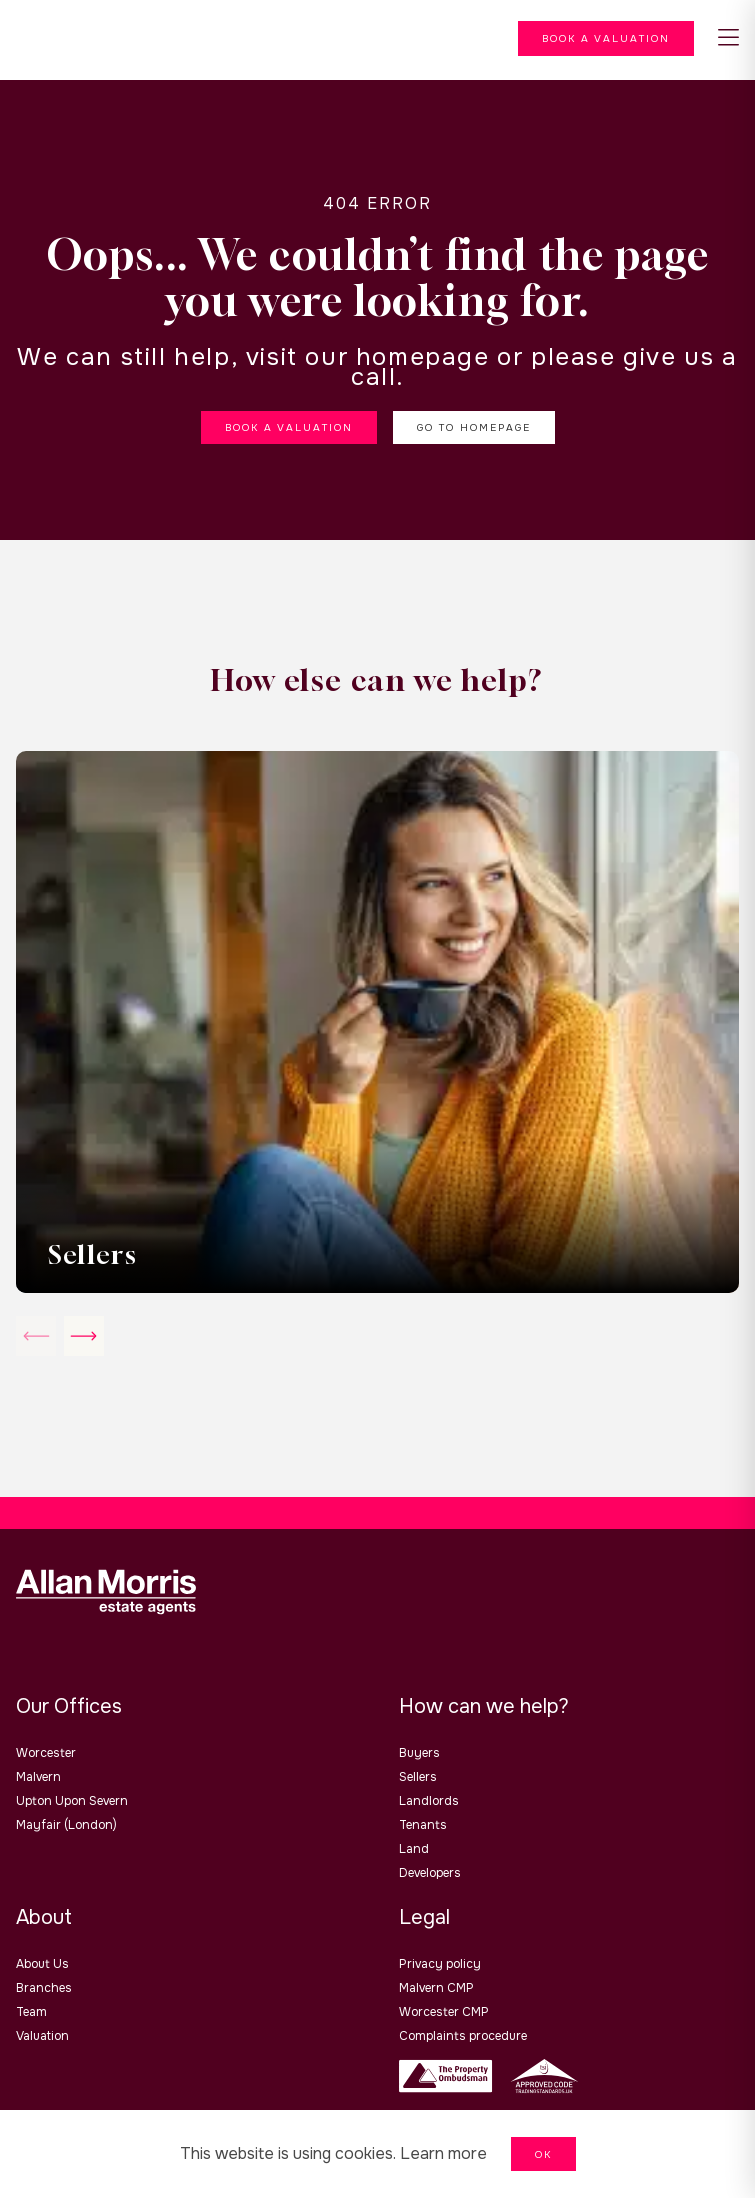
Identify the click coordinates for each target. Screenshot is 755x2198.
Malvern (38, 1777)
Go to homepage (474, 427)
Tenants (423, 1825)
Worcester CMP (444, 2012)
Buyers (419, 1753)
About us (42, 1964)
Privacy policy (440, 1964)
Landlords (429, 1801)
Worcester (46, 1753)
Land (414, 1849)
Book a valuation (289, 427)
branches (44, 1988)
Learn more (443, 2153)
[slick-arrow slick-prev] (84, 1336)
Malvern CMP (436, 1988)
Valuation (42, 2036)
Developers (430, 1873)
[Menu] (606, 38)
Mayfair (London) (66, 1825)
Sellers (418, 1777)
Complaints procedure (463, 2036)
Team (31, 2012)
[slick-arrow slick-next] (36, 1336)
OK (543, 2154)
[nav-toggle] (728, 38)
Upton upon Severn (72, 1801)
